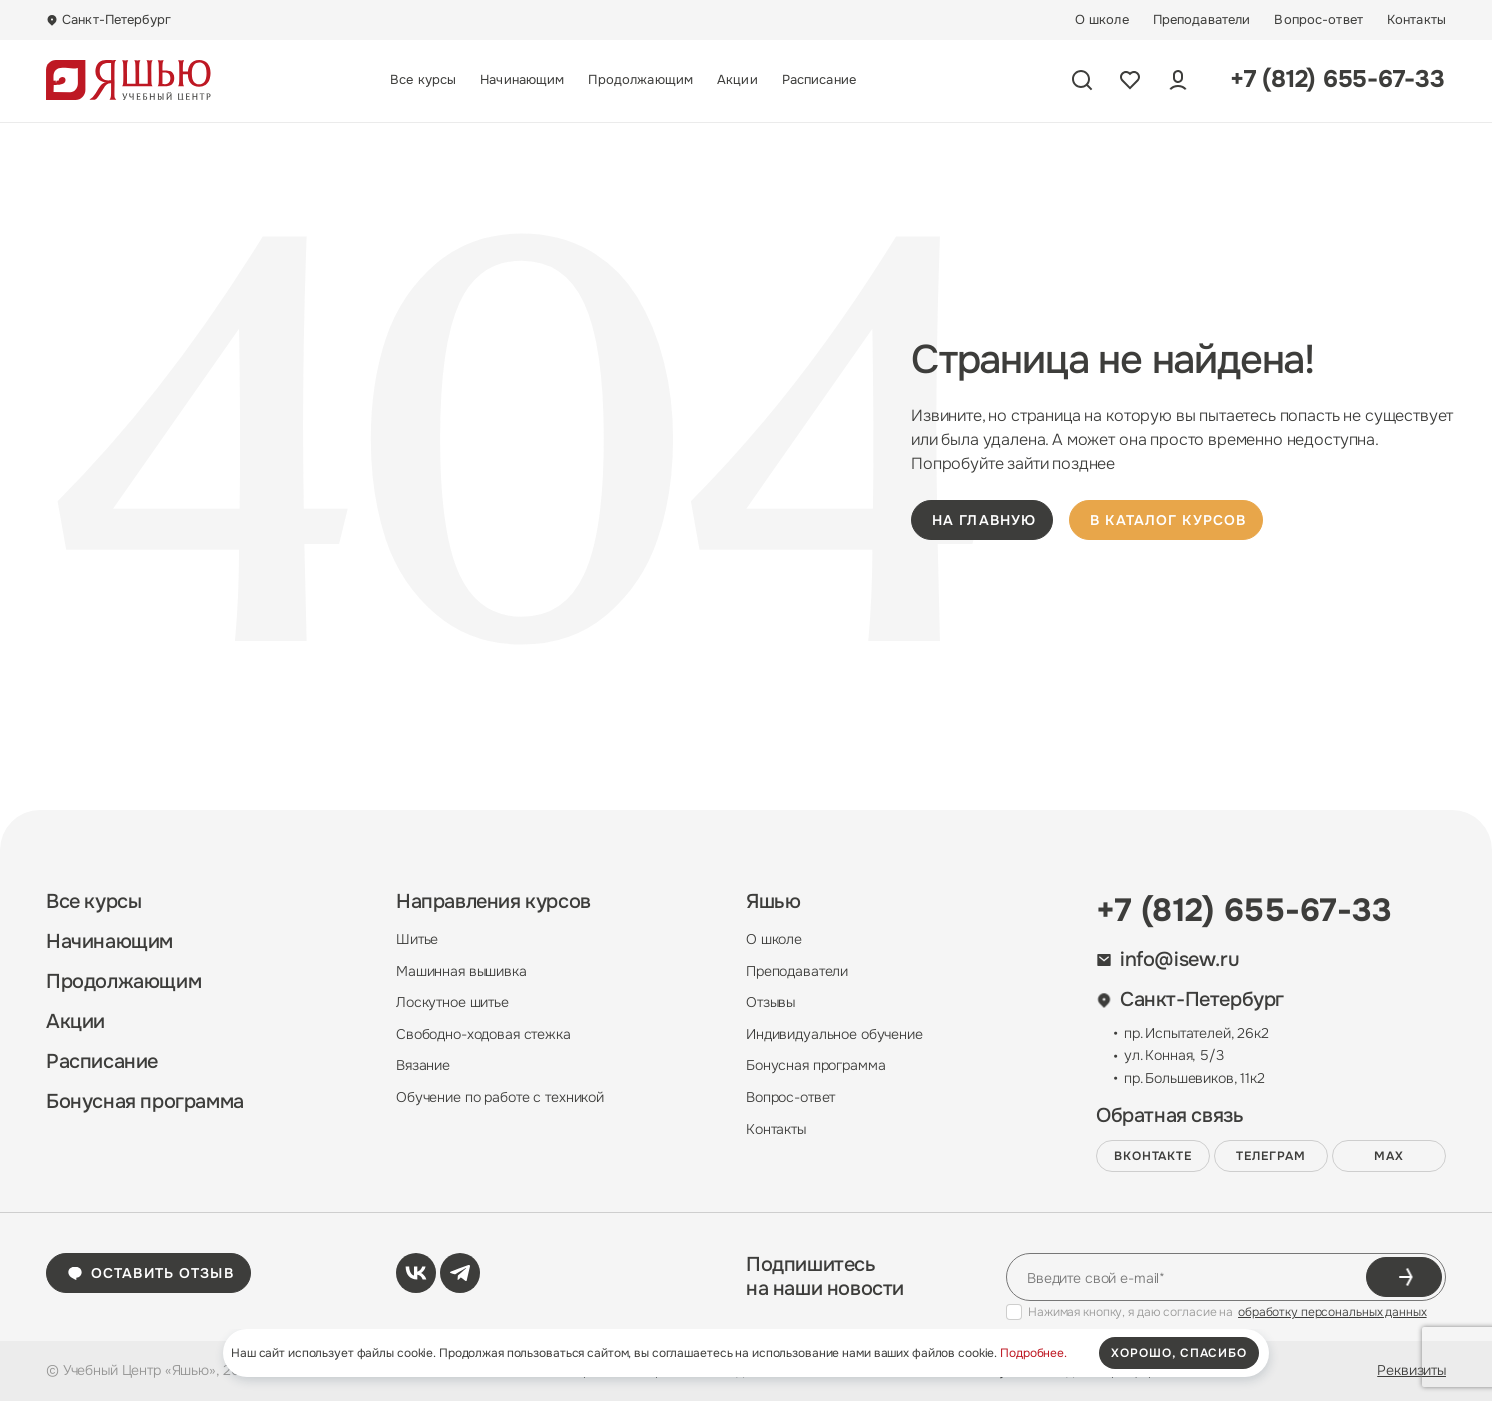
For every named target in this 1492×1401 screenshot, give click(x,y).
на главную (984, 520)
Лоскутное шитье (452, 1002)
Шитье (417, 939)
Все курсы (423, 80)
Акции (737, 80)
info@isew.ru (1167, 960)
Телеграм (1271, 1156)
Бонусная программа (145, 1102)
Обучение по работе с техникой (500, 1097)
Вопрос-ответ (1318, 20)
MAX (1389, 1156)
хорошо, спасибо (1179, 1353)
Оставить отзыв (150, 1273)
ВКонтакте (1153, 1156)
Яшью (773, 902)
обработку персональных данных (1332, 1312)
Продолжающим (640, 80)
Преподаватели (1202, 20)
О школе (1102, 20)
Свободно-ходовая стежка (483, 1034)
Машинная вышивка (461, 971)
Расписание (819, 80)
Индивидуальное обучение (834, 1034)
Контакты (1416, 20)
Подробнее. (1033, 1353)
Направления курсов (493, 902)
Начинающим (522, 80)
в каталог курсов (1168, 520)
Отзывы (770, 1002)
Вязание (423, 1065)
